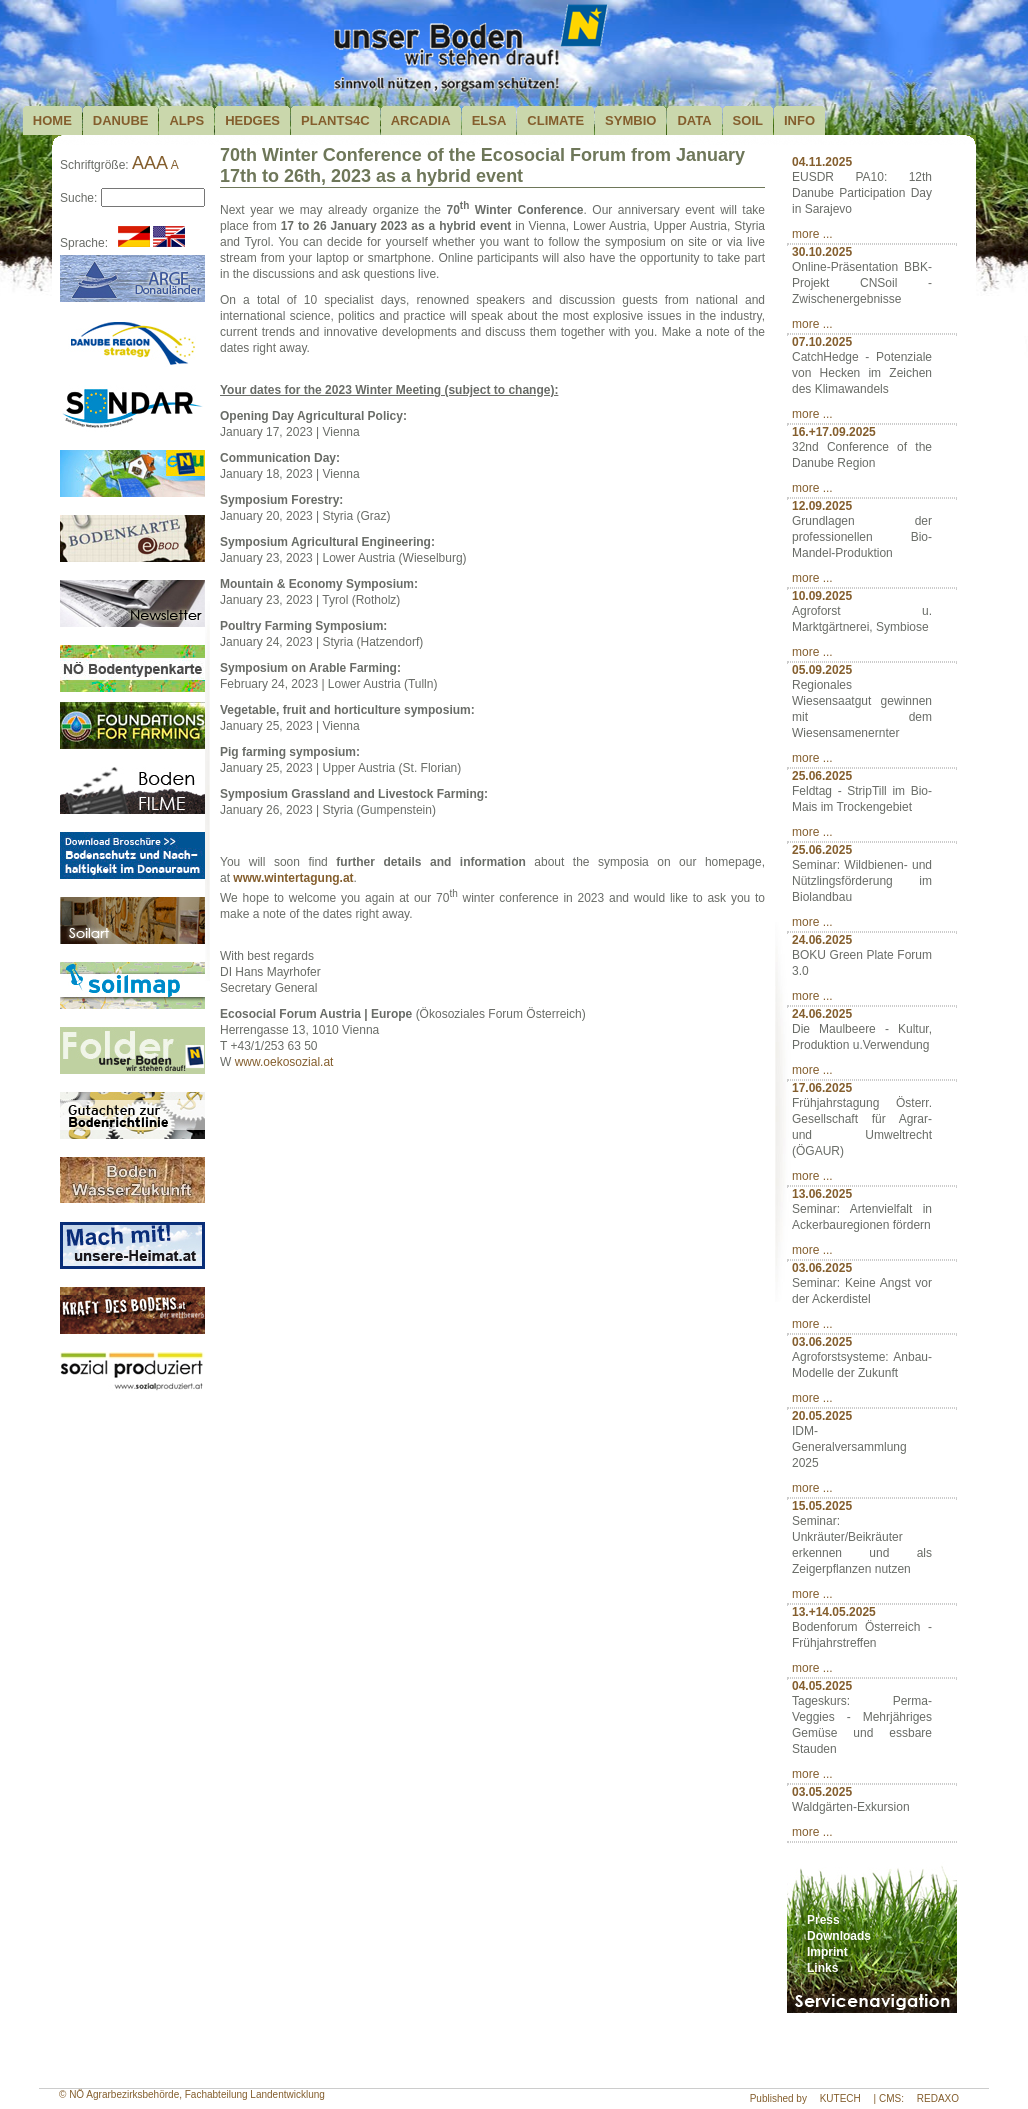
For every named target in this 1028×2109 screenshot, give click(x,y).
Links (822, 1968)
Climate (555, 120)
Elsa (489, 120)
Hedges (252, 120)
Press (823, 1920)
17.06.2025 (822, 1088)
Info (799, 120)
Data (694, 120)
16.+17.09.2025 (834, 432)
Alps (186, 120)
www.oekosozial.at (284, 1062)
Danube (121, 120)
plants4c (335, 120)
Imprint (827, 1952)
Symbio (630, 120)
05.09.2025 (822, 670)
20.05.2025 (822, 1416)
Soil (748, 120)
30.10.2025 (822, 252)
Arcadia (421, 120)
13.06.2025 (822, 1194)
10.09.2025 (822, 596)
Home (52, 120)
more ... (812, 234)
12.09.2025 (822, 506)
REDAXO (938, 2098)
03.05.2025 (822, 1792)
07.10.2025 (822, 342)
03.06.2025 (822, 1268)
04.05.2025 (822, 1686)
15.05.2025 (822, 1506)
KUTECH (840, 2098)
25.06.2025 (822, 776)
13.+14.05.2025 (834, 1612)
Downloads (839, 1936)
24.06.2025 (822, 940)
